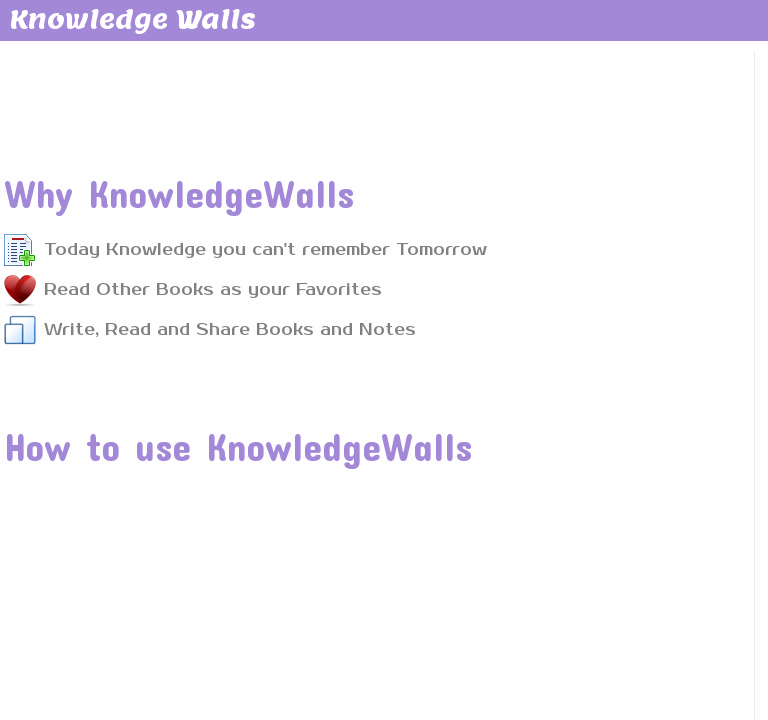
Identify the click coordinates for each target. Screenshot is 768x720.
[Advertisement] (367, 99)
